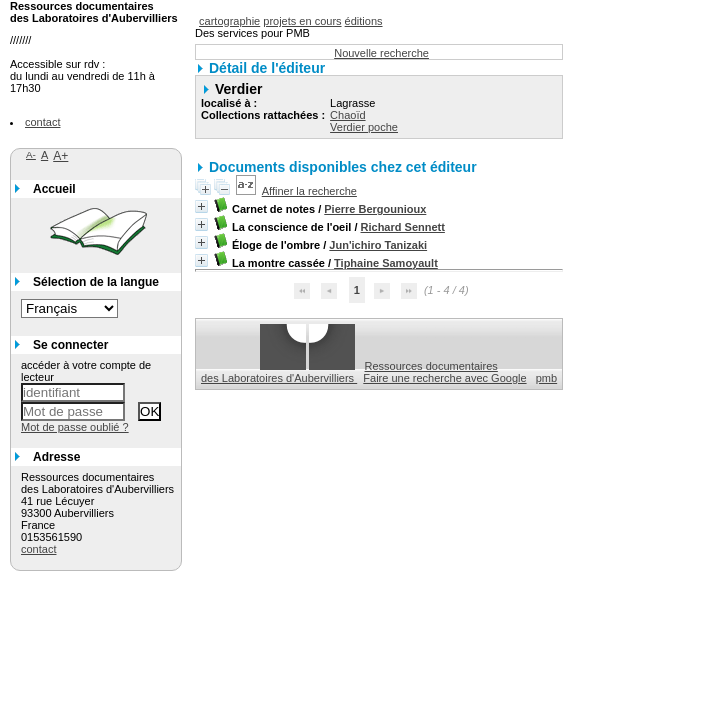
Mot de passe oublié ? (75, 427)
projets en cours (302, 21)
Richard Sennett (403, 227)
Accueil (54, 189)
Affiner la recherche (309, 191)
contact (42, 122)
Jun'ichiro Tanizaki (378, 245)
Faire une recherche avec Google (444, 378)
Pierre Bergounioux (375, 209)
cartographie (229, 21)
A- (31, 154)
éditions (364, 21)
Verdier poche (364, 127)
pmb (546, 378)
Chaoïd (347, 115)
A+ (60, 156)
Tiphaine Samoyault (386, 263)
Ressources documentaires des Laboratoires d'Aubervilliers (349, 372)
